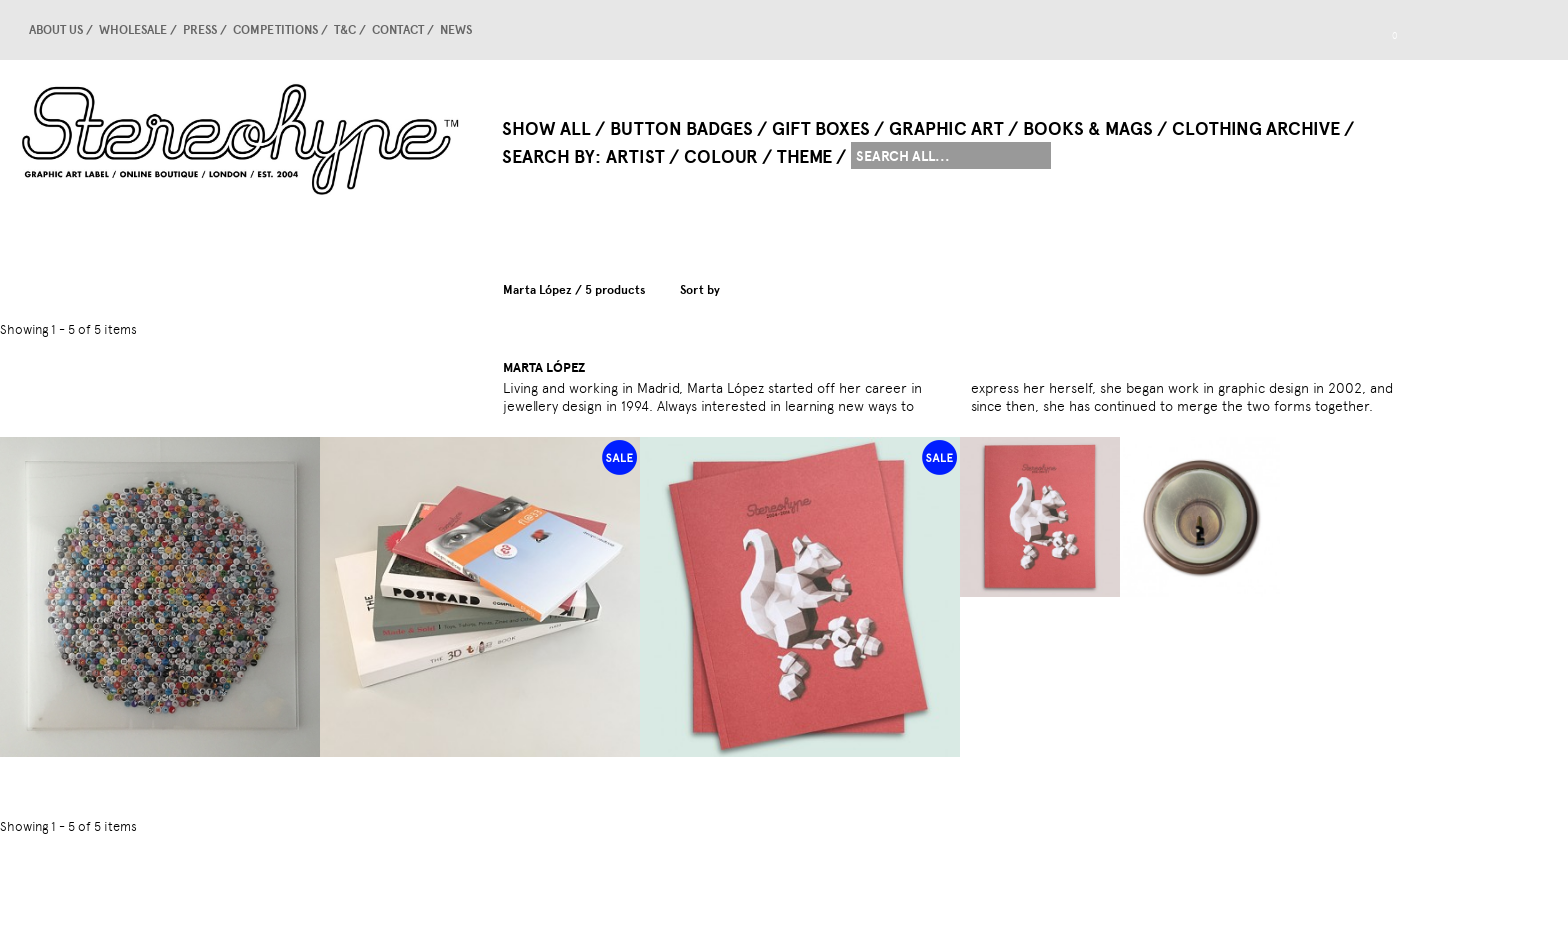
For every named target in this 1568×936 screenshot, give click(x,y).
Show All (546, 129)
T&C (345, 30)
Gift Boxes (821, 129)
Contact (398, 30)
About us (56, 30)
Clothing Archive (1256, 129)
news (456, 30)
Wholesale (133, 30)
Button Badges (681, 129)
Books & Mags (1088, 129)
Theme (804, 157)
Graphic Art (946, 129)
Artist (635, 157)
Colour (721, 157)
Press (200, 30)
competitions (275, 30)
